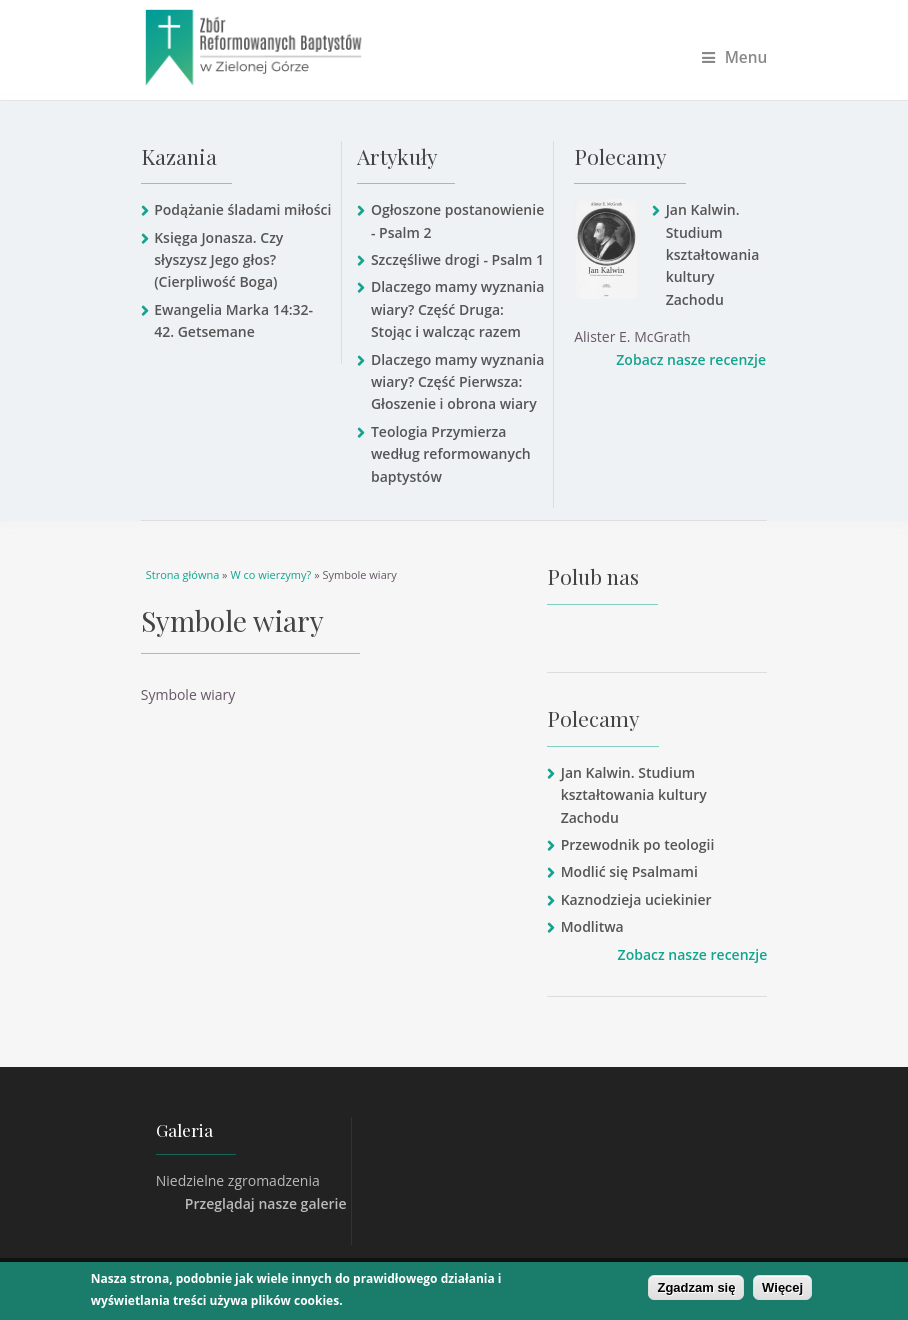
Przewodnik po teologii (638, 844)
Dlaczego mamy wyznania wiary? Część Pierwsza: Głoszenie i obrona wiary (457, 382)
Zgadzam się (696, 1287)
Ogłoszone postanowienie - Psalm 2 (457, 220)
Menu (735, 57)
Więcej (782, 1287)
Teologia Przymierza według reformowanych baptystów (451, 454)
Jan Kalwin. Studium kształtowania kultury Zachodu (713, 254)
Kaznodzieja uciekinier (636, 899)
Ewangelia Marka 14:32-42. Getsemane (233, 320)
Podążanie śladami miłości (242, 209)
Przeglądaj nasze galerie (266, 1203)
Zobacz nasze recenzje (691, 359)
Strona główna (183, 574)
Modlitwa (592, 926)
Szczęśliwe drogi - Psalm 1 (457, 259)
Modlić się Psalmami (629, 871)
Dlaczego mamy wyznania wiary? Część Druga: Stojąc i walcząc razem (457, 309)
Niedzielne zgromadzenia (238, 1180)
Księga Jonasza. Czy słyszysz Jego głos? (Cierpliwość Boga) (218, 260)
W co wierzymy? (270, 574)
